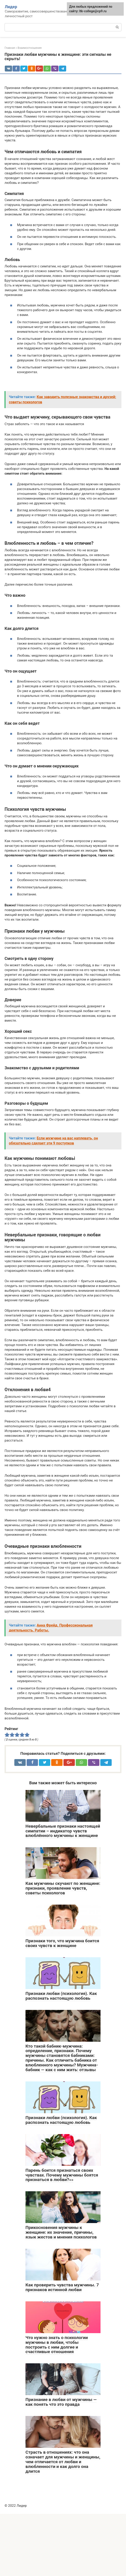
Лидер (11, 6)
